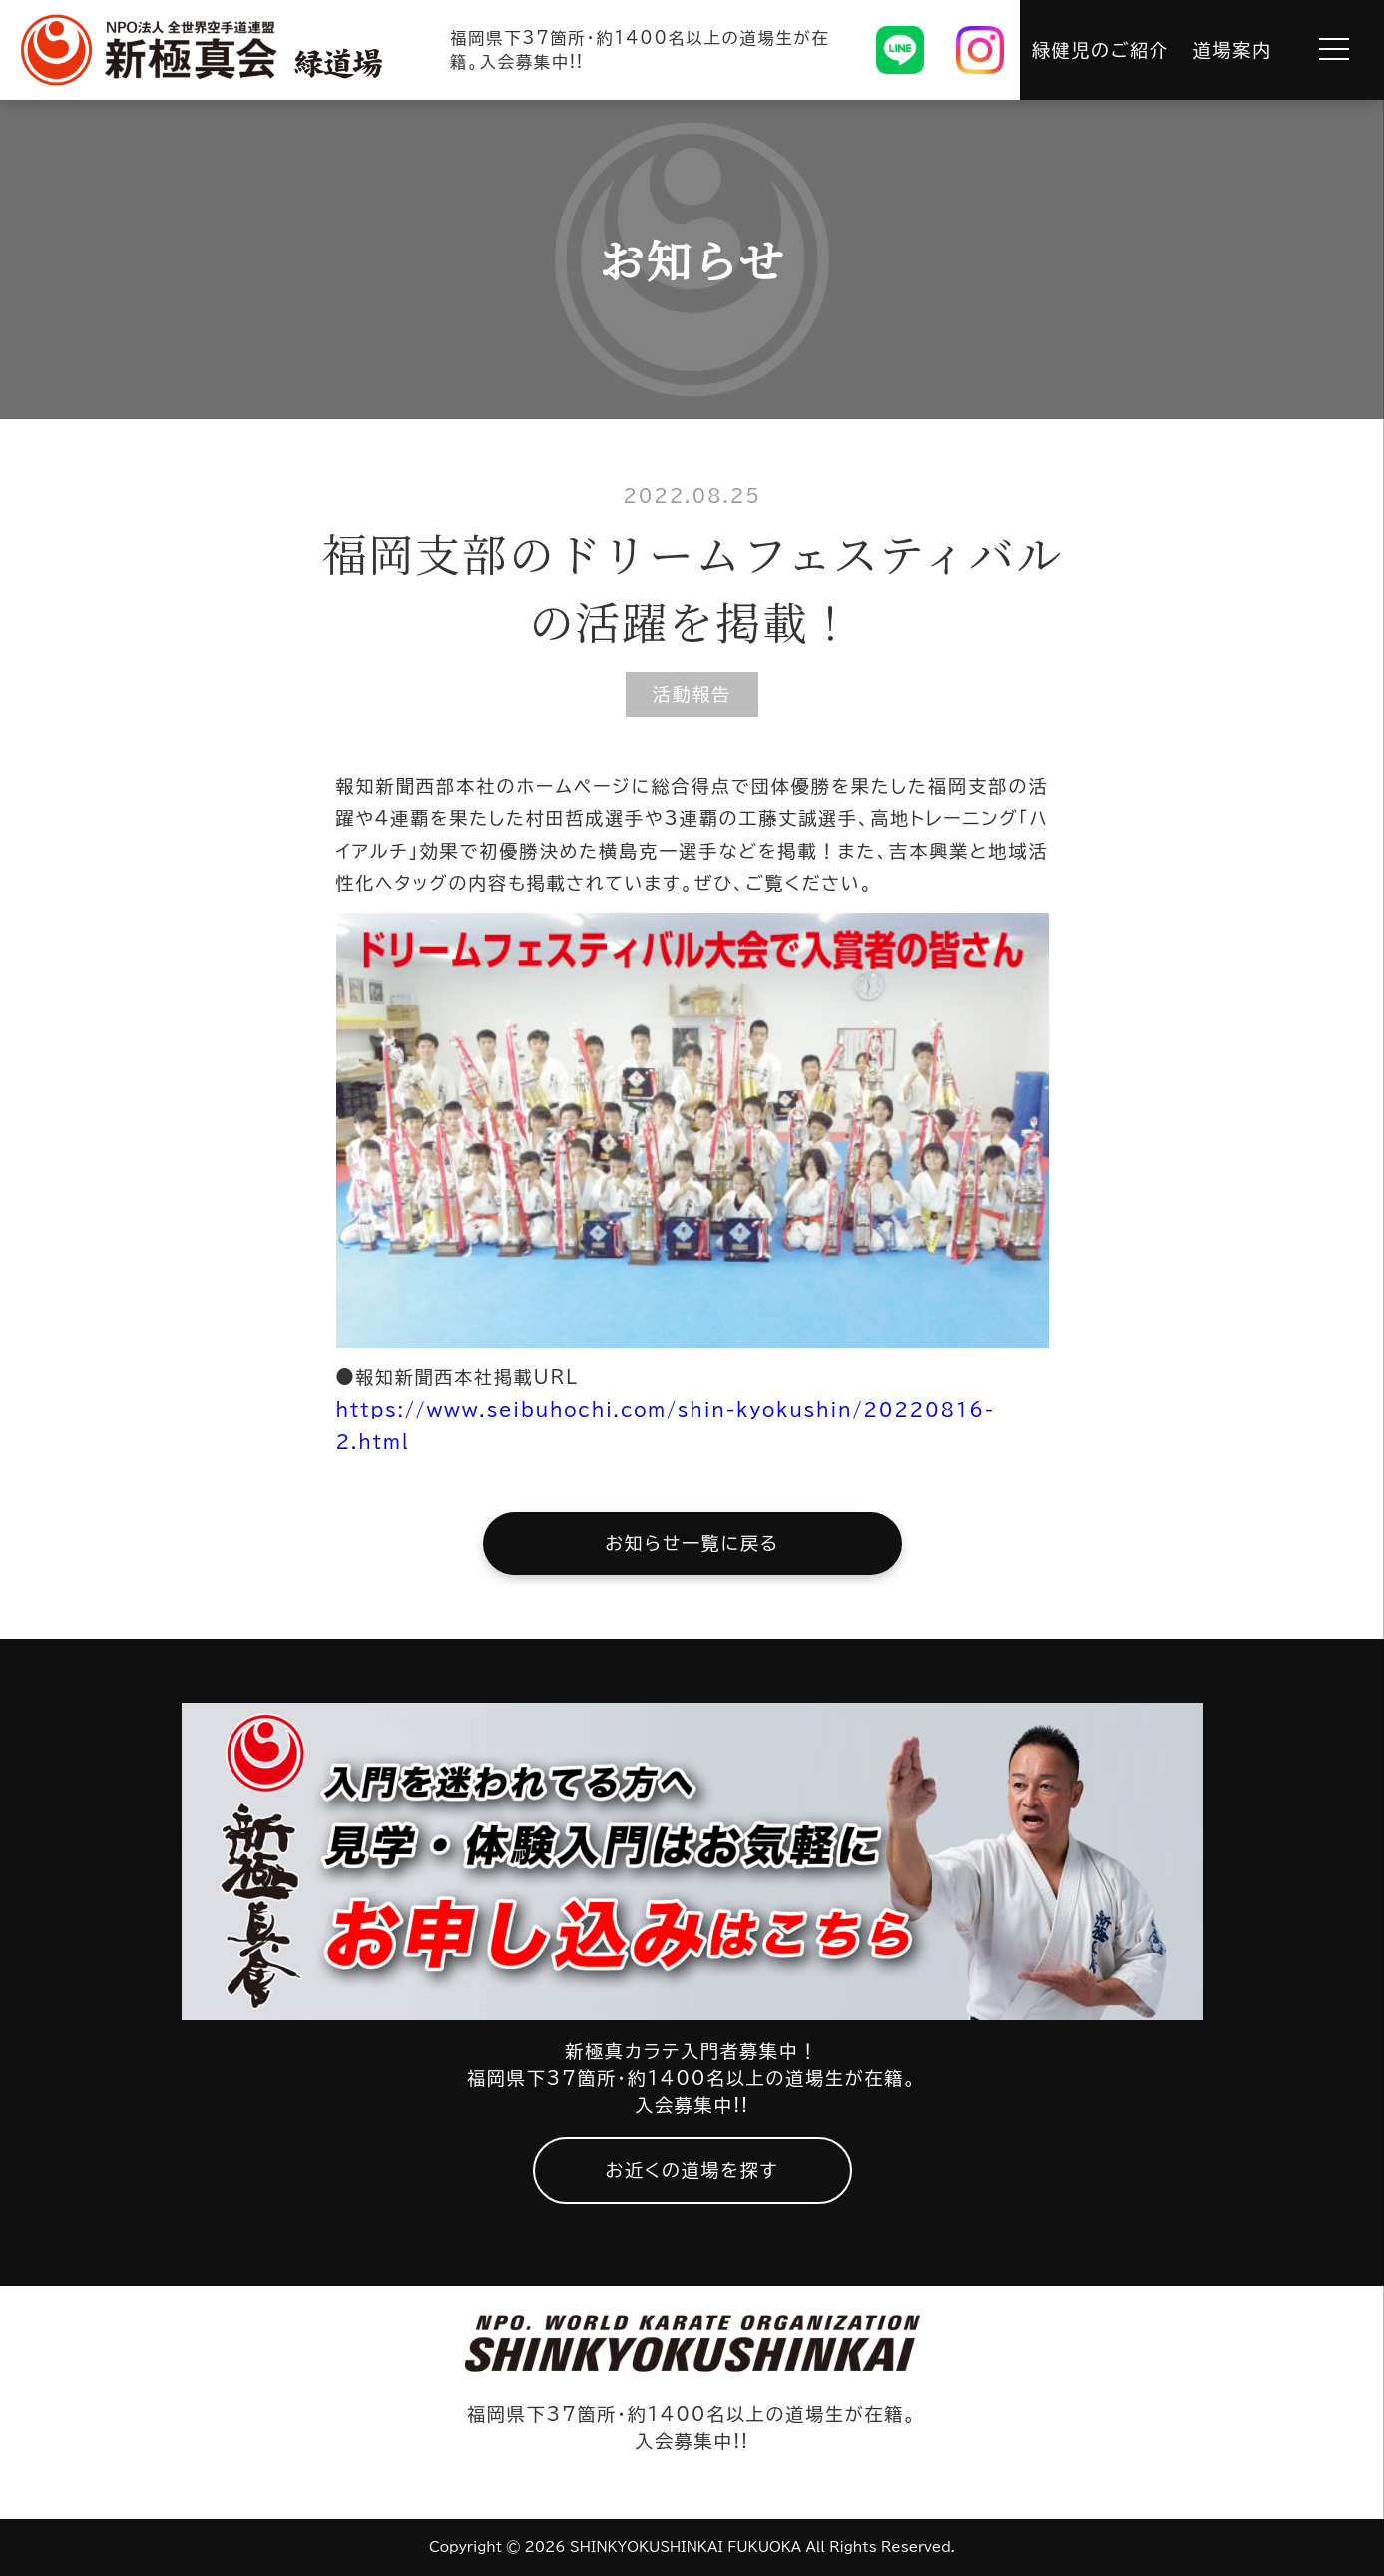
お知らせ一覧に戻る (692, 1543)
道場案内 (1232, 50)
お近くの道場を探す (692, 2170)
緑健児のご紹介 (1100, 50)
